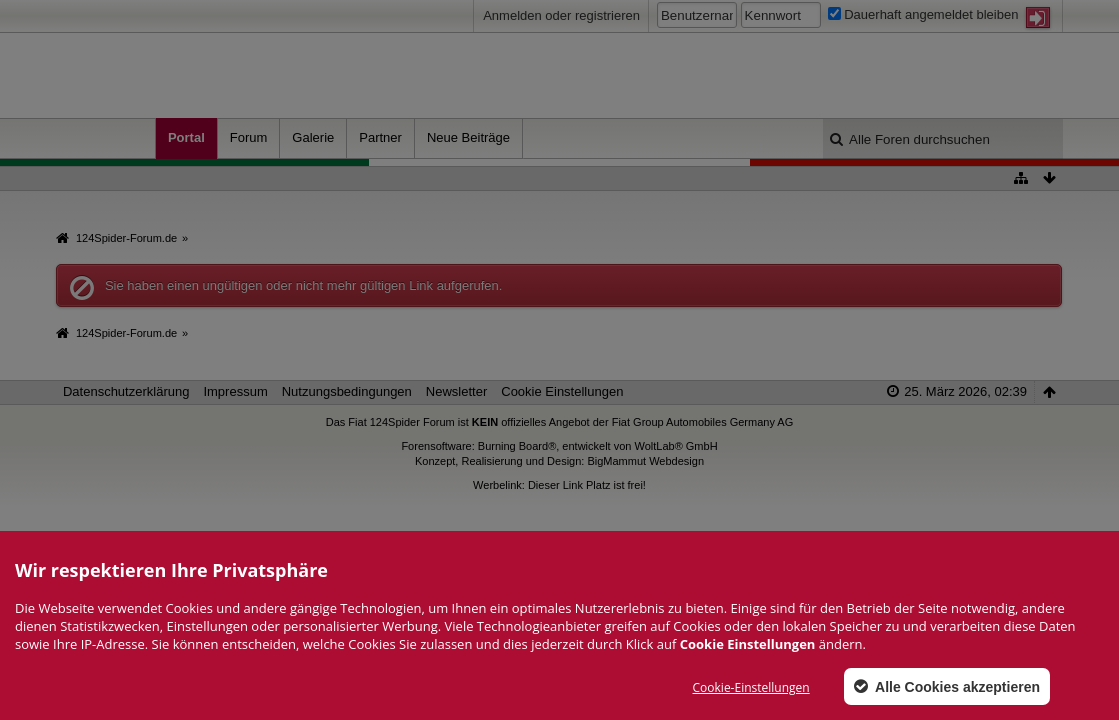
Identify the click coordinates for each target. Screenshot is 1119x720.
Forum (249, 137)
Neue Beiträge (468, 137)
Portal (186, 137)
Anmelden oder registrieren (561, 15)
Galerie (313, 137)
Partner (380, 137)
